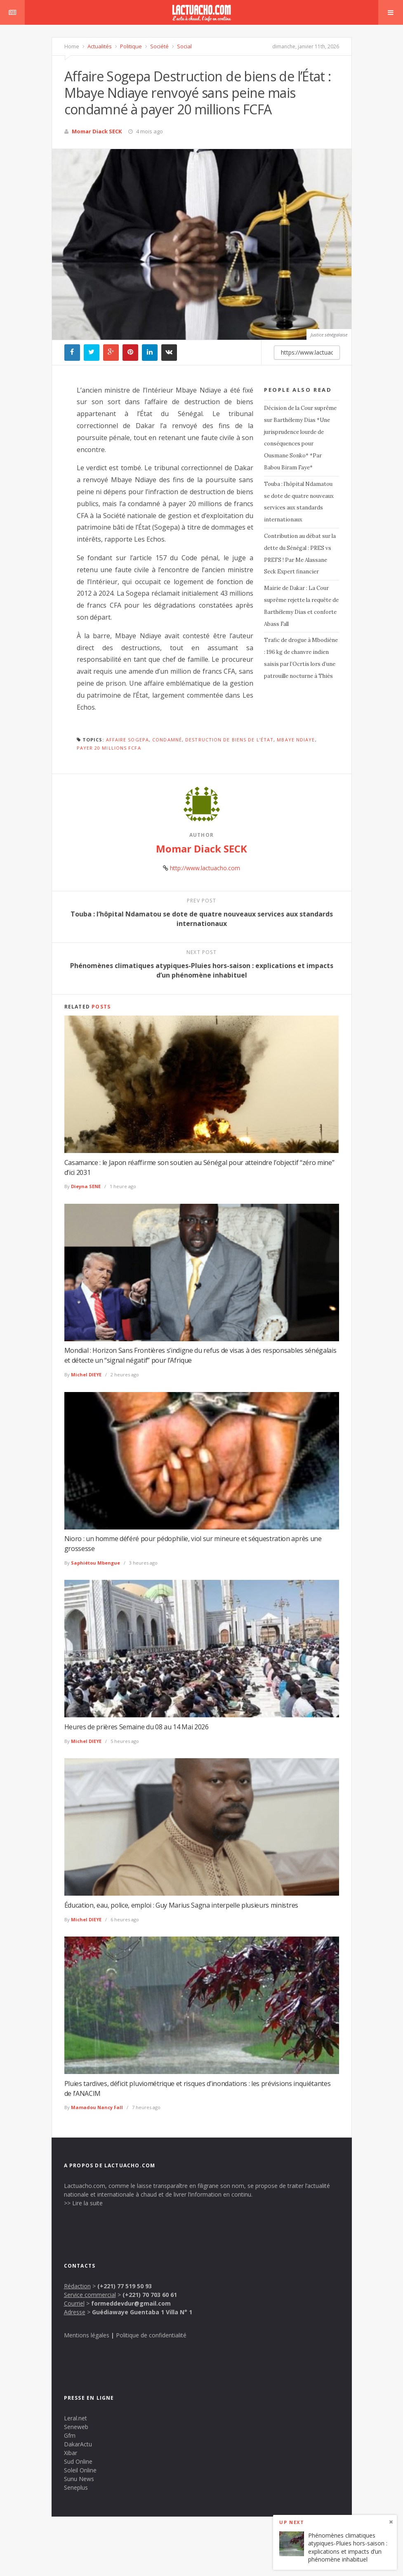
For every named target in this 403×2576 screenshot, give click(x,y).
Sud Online (78, 2461)
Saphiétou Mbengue (95, 1563)
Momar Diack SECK (97, 131)
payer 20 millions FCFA (109, 748)
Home (71, 46)
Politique (130, 46)
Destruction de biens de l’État (229, 739)
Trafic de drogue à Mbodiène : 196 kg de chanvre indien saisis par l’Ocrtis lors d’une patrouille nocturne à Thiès (301, 658)
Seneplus (76, 2487)
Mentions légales (86, 2335)
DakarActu (78, 2444)
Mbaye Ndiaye (296, 739)
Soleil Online (80, 2470)
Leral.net (75, 2418)
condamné (167, 739)
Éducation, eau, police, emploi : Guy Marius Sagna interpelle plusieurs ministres (181, 1905)
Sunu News (79, 2479)
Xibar (70, 2453)
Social (184, 46)
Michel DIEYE (86, 1374)
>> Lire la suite (83, 2203)
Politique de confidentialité (151, 2335)
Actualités (99, 46)
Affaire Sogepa (127, 739)
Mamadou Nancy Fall (97, 2107)
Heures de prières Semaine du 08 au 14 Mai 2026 (136, 1726)
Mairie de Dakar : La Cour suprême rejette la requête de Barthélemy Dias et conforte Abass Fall (301, 606)
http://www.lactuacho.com (205, 868)
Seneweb (76, 2427)
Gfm (69, 2435)
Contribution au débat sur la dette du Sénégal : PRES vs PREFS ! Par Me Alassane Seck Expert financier (300, 554)
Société (159, 46)
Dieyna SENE (86, 1186)
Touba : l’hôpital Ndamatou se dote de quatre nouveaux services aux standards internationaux (299, 502)
